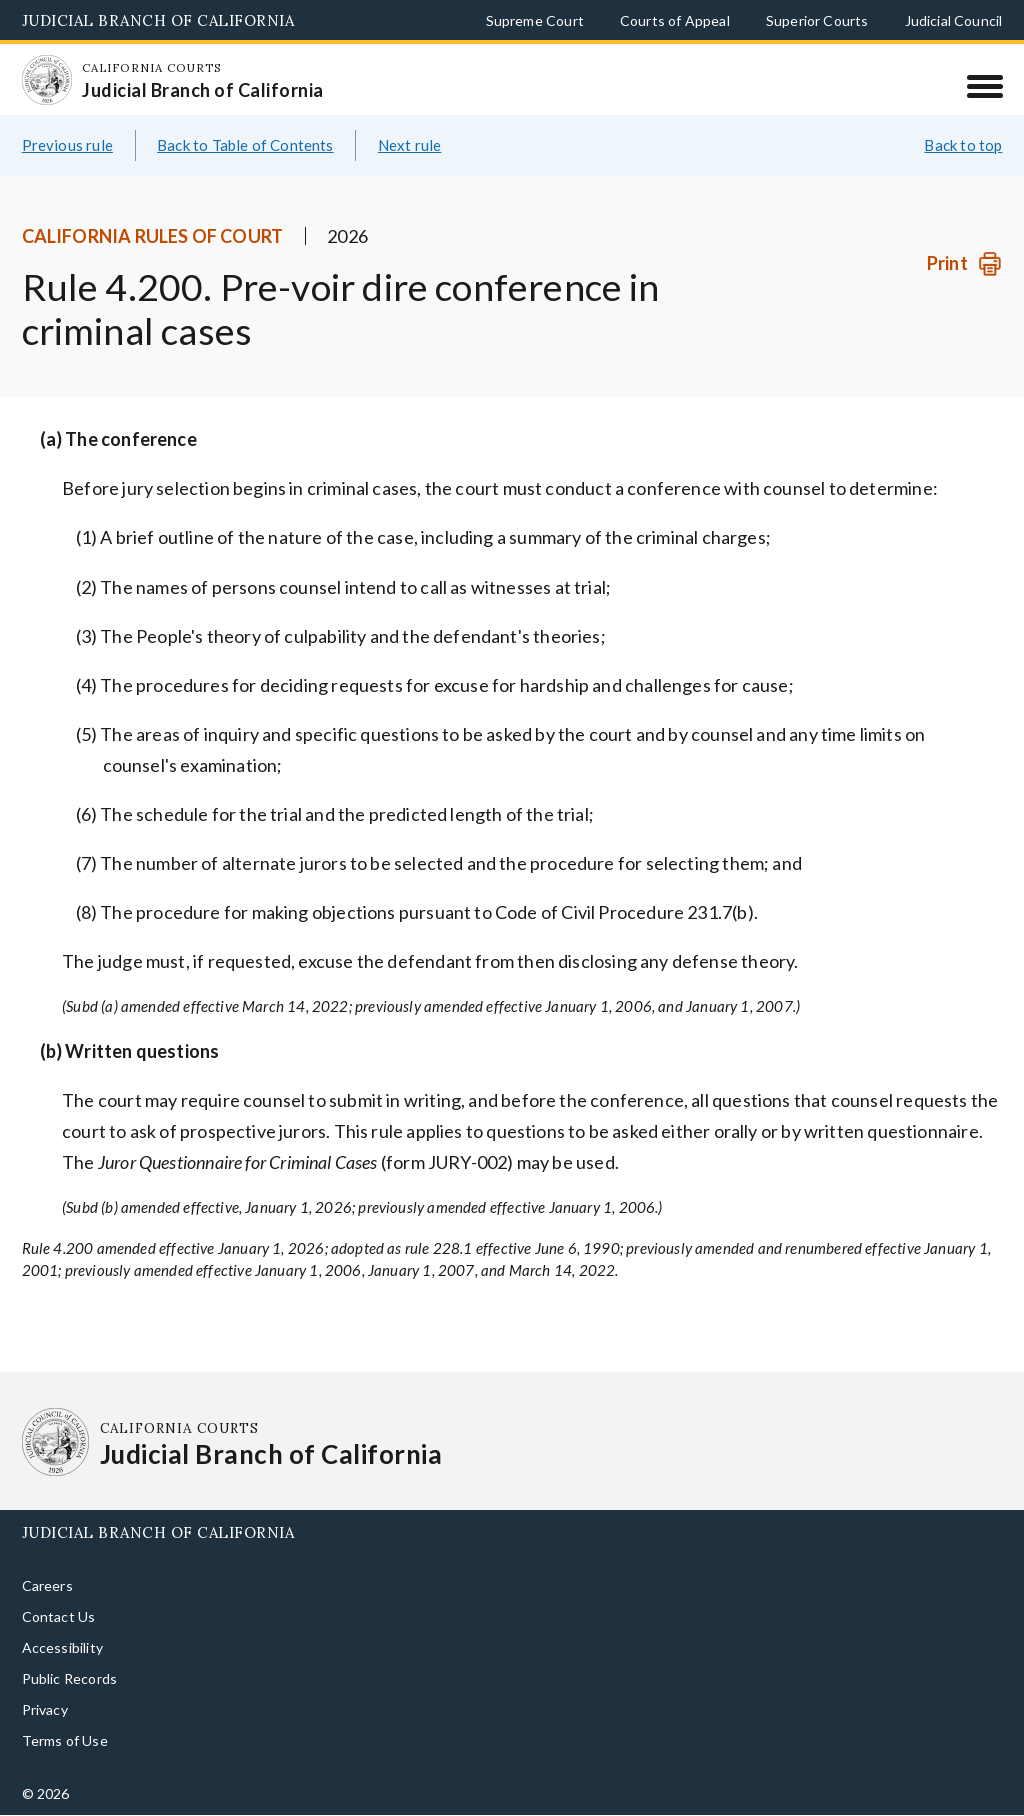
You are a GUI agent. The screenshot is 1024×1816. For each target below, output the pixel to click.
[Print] (964, 287)
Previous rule (67, 168)
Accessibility (62, 1670)
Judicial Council (954, 20)
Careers (47, 1608)
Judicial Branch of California (158, 20)
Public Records (70, 1701)
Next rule (410, 168)
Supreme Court (535, 20)
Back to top (963, 168)
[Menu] (984, 86)
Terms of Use (65, 1763)
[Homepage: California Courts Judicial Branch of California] (56, 89)
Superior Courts (817, 20)
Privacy (45, 1732)
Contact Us (59, 1639)
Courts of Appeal (675, 20)
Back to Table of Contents (245, 168)
